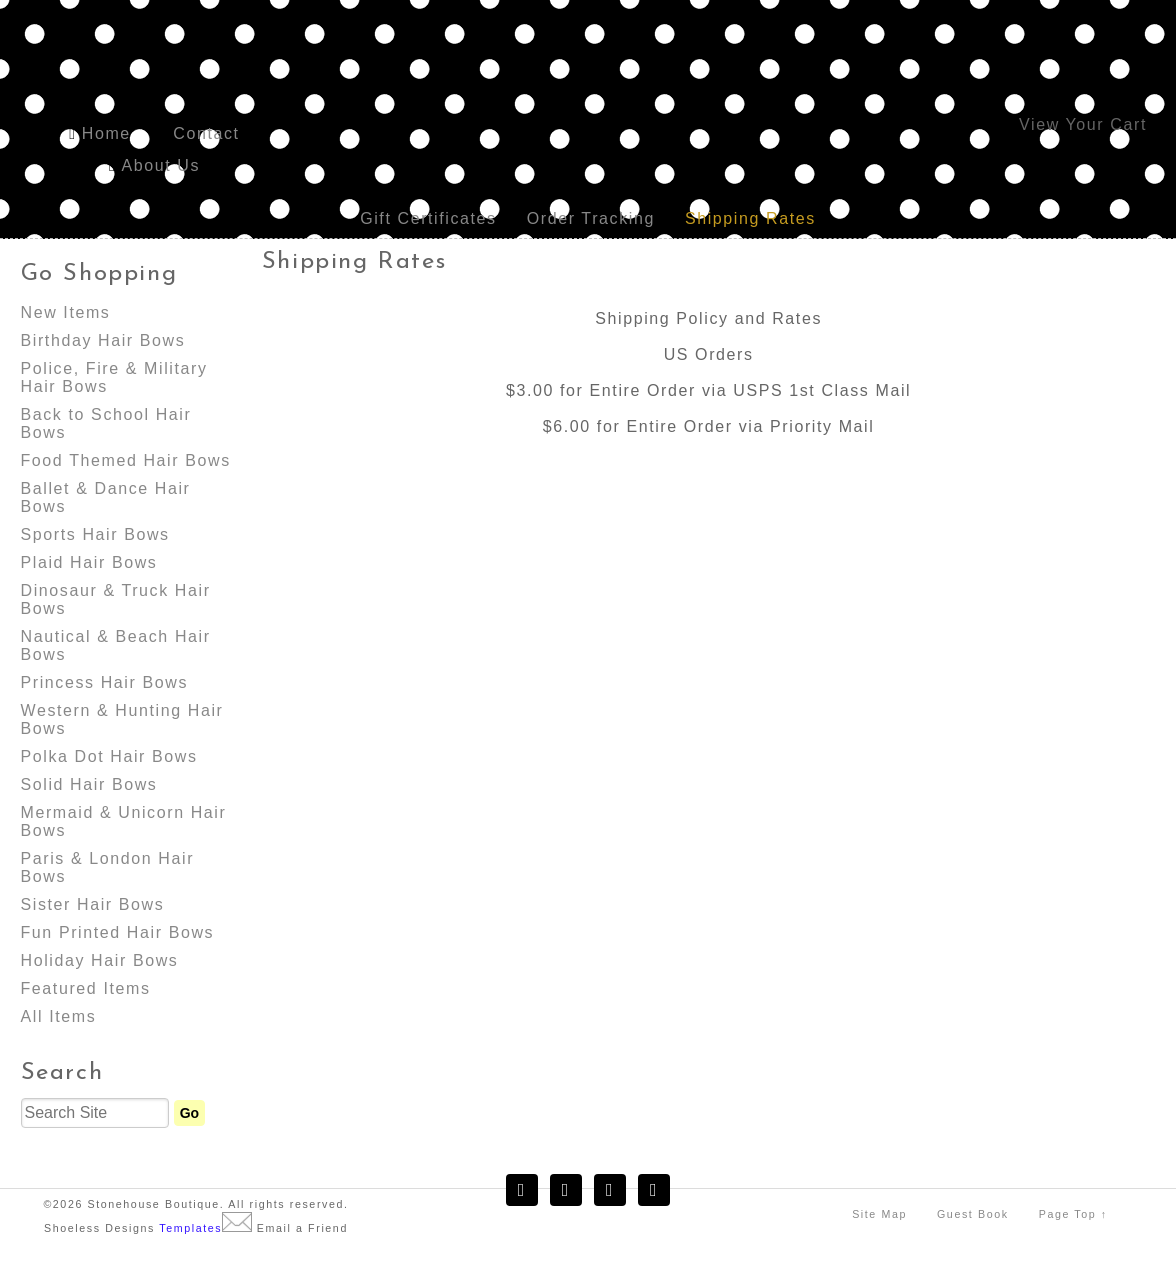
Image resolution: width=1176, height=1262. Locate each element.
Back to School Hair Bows (106, 423)
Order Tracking (591, 218)
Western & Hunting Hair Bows (122, 719)
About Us (160, 165)
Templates (190, 1228)
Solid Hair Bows (89, 784)
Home (106, 133)
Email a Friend (302, 1228)
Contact (206, 133)
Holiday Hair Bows (100, 960)
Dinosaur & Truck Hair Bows (116, 599)
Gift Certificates (428, 218)
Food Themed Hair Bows (126, 460)
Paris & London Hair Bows (108, 867)
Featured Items (86, 988)
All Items (59, 1016)
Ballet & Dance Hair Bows (106, 497)
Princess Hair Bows (105, 682)
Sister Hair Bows (93, 904)
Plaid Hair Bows (89, 562)
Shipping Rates (750, 218)
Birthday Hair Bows (103, 340)
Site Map (879, 1214)
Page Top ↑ (1073, 1214)
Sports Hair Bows (95, 534)
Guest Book (973, 1214)
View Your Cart (1083, 124)
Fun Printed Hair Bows (118, 932)
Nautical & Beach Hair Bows (116, 645)
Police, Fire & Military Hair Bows (114, 377)
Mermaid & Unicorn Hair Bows (124, 821)
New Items (66, 312)
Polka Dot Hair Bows (109, 756)
